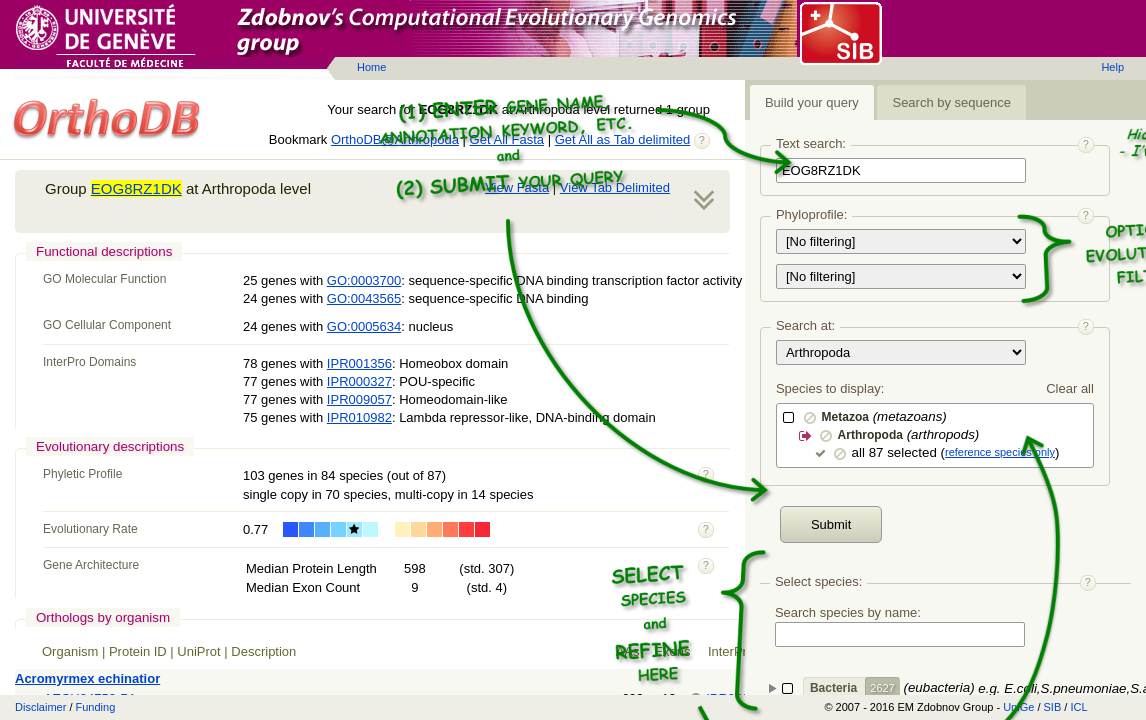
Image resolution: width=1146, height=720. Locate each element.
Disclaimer (40, 707)
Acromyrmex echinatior (87, 678)
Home (371, 67)
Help (1112, 67)
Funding (96, 707)
